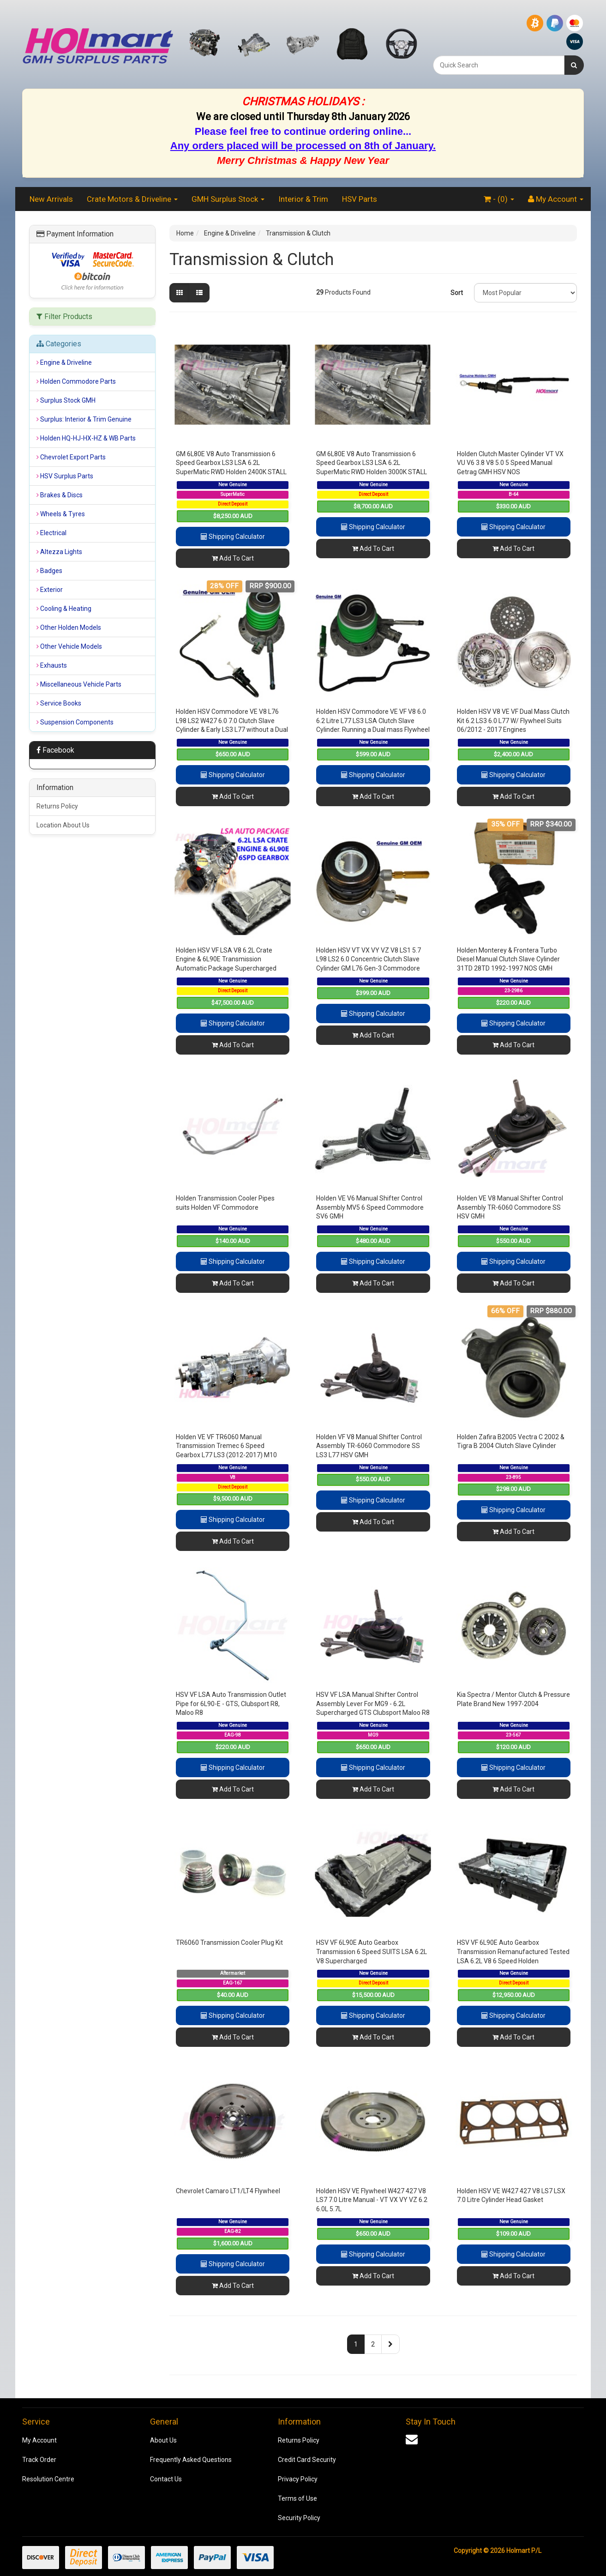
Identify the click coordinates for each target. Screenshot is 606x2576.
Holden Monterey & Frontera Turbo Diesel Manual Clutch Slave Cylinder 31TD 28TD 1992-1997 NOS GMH (508, 959)
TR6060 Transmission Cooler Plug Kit (229, 1942)
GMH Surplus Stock (228, 199)
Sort (456, 292)
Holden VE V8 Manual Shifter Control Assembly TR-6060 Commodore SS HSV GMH (510, 1207)
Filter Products (64, 317)
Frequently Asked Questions (191, 2459)
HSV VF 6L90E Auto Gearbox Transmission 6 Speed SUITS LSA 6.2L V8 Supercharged (371, 1951)
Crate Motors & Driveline (132, 199)
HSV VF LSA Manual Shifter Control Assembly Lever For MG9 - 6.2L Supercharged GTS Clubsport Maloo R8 (373, 1703)
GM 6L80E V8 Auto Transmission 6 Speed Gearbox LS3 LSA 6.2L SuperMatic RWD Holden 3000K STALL (371, 463)
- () (499, 199)
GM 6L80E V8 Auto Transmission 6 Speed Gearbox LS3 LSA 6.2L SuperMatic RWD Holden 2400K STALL (231, 463)
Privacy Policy (298, 2479)
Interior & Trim (303, 199)
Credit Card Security (307, 2459)
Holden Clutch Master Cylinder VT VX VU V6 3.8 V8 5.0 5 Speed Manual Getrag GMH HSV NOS (510, 463)
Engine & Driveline (230, 233)
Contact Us (166, 2479)
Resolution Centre (48, 2479)
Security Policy (299, 2518)
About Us (163, 2440)
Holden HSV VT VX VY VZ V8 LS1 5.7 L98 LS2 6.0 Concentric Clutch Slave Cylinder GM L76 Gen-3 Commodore (368, 959)
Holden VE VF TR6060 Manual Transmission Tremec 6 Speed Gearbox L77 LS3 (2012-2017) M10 (226, 1446)
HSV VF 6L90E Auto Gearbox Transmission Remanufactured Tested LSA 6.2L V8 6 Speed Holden (513, 1951)
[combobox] (498, 65)
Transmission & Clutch (298, 233)
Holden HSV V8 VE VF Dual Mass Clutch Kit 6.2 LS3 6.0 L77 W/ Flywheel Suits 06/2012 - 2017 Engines (513, 720)
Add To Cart (233, 558)
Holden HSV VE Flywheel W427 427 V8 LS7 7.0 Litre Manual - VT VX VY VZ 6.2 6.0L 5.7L (371, 2200)
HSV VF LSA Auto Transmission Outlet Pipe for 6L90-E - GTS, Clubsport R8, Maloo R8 (231, 1703)
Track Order (39, 2459)
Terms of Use (297, 2498)
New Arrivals (51, 199)
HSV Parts (359, 199)
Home (185, 233)
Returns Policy (57, 806)
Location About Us (63, 825)
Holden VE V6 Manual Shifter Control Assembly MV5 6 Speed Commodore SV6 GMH (370, 1207)
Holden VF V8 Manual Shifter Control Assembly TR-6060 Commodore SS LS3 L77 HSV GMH (369, 1446)
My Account (39, 2440)
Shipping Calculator (233, 536)
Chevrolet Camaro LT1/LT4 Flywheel (228, 2191)
